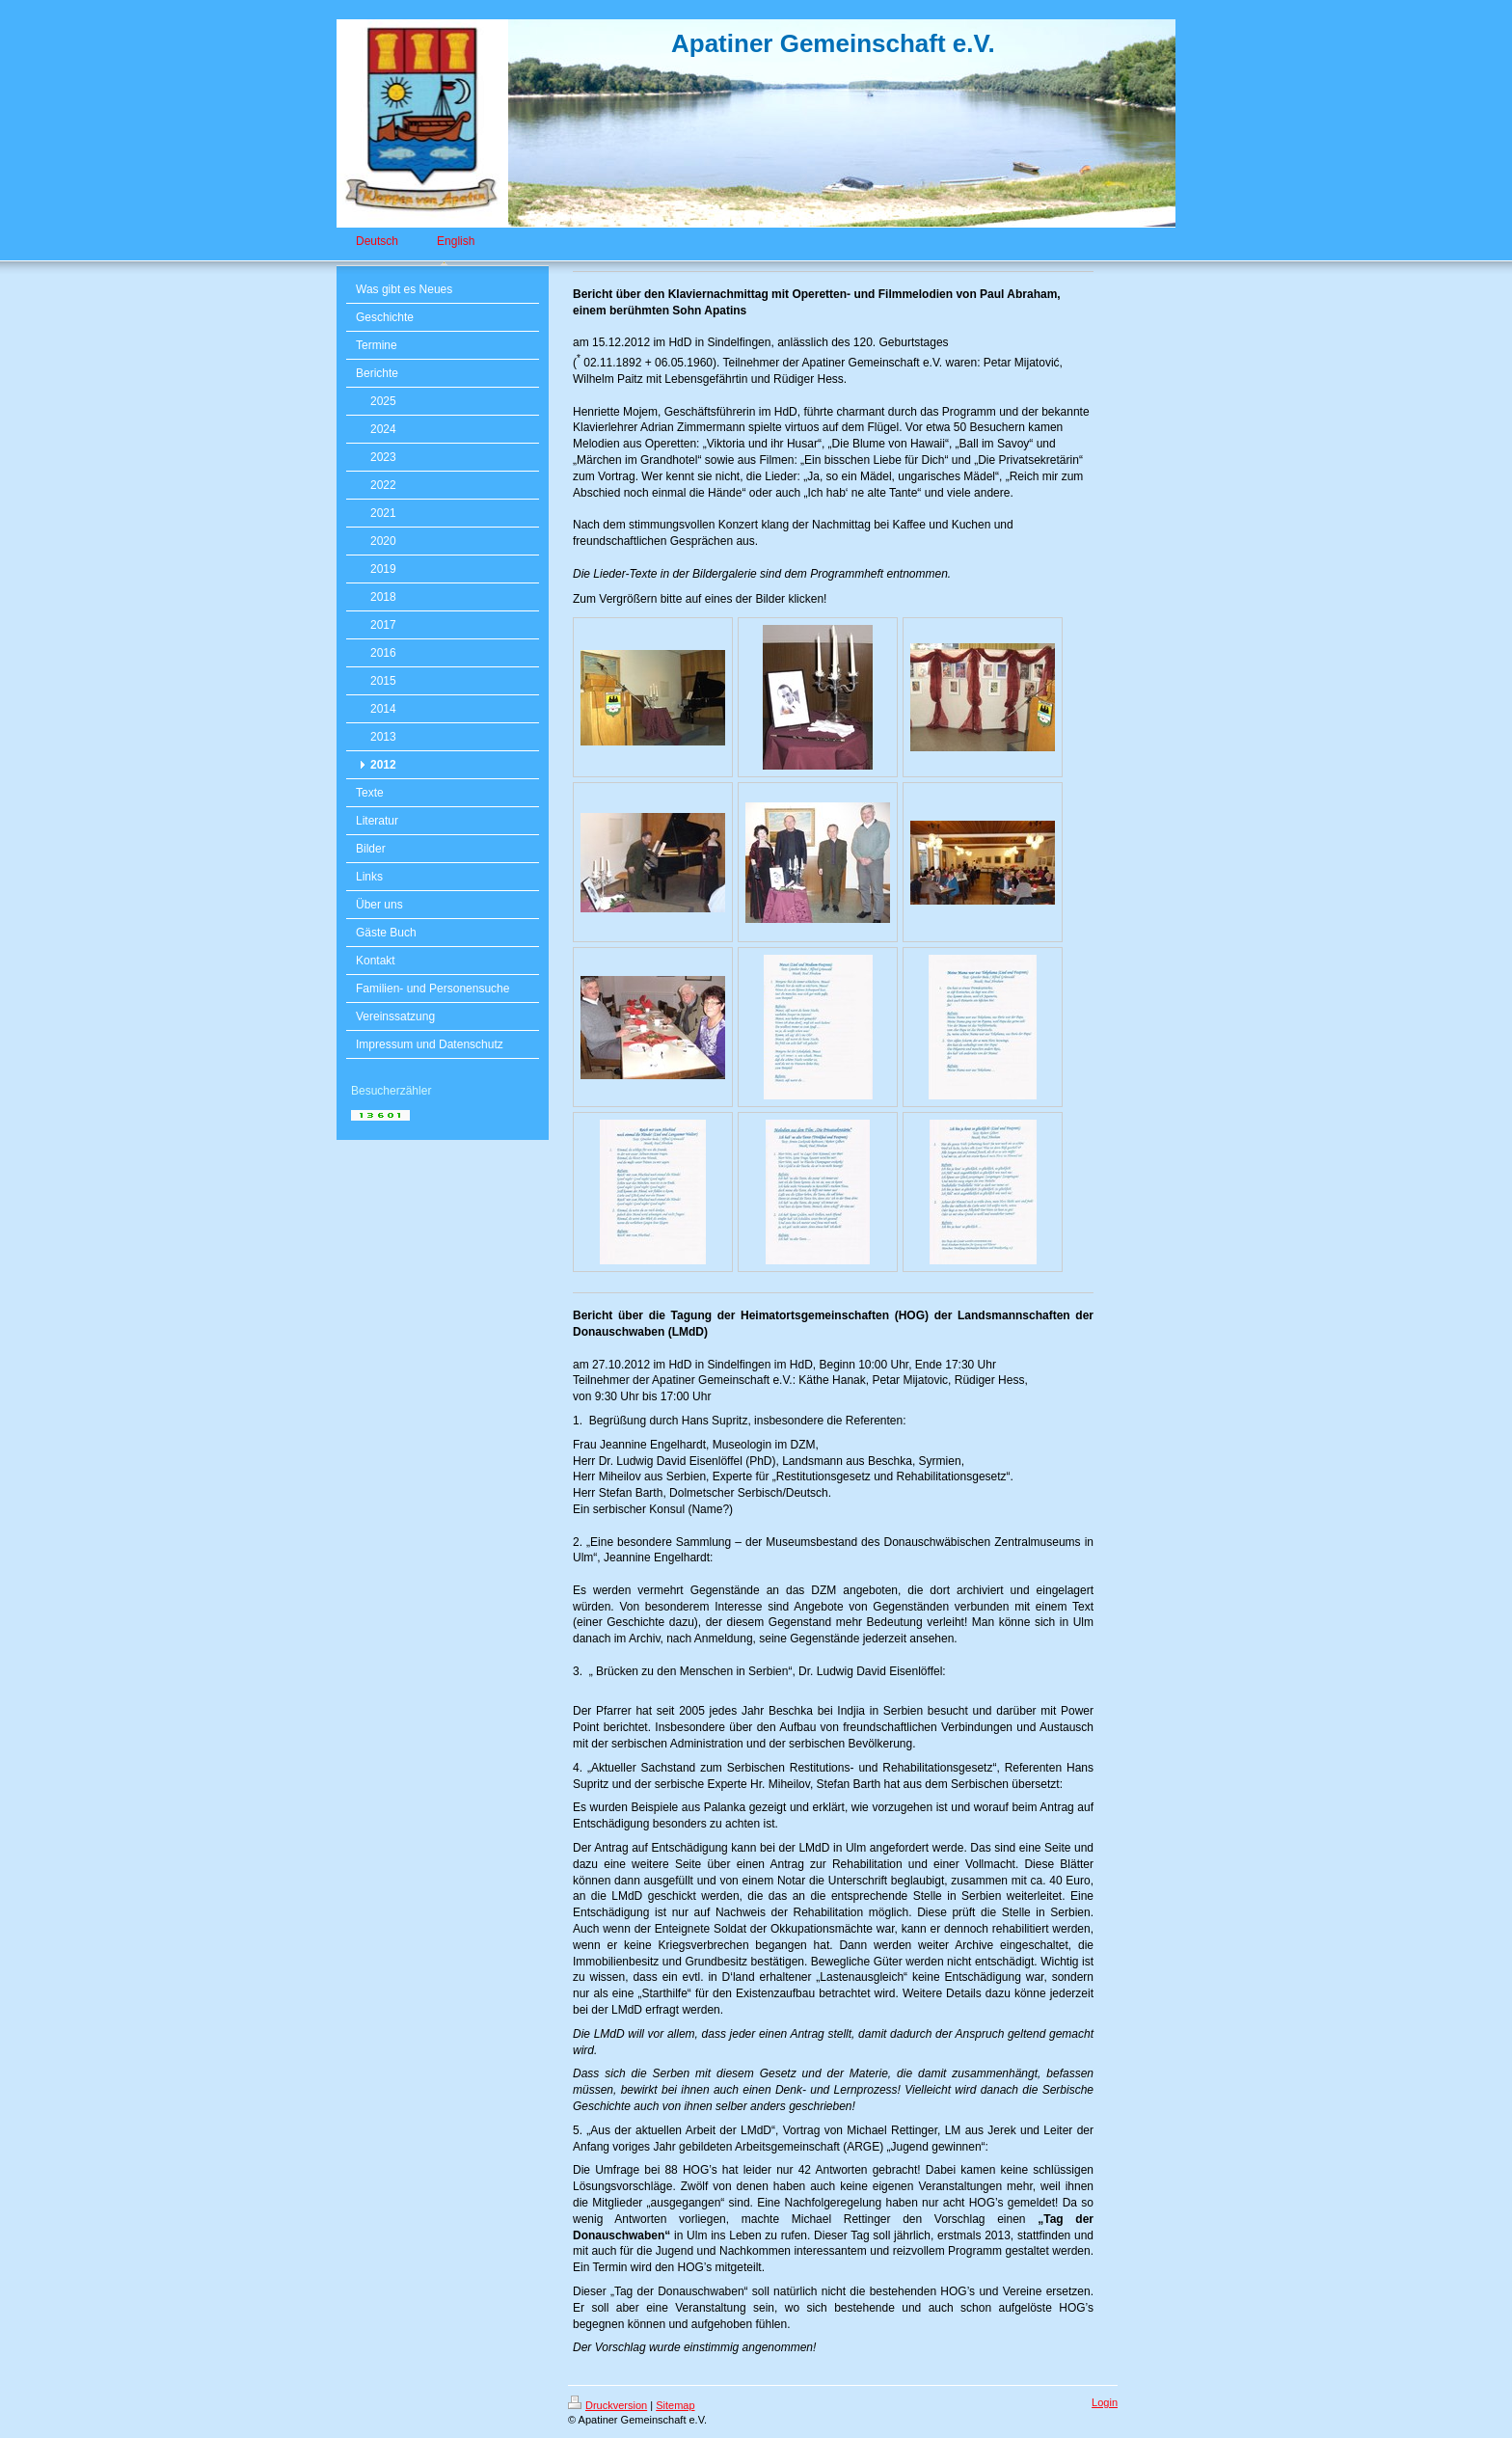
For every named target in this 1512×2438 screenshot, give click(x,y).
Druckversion (607, 2405)
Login (1105, 2402)
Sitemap (675, 2405)
